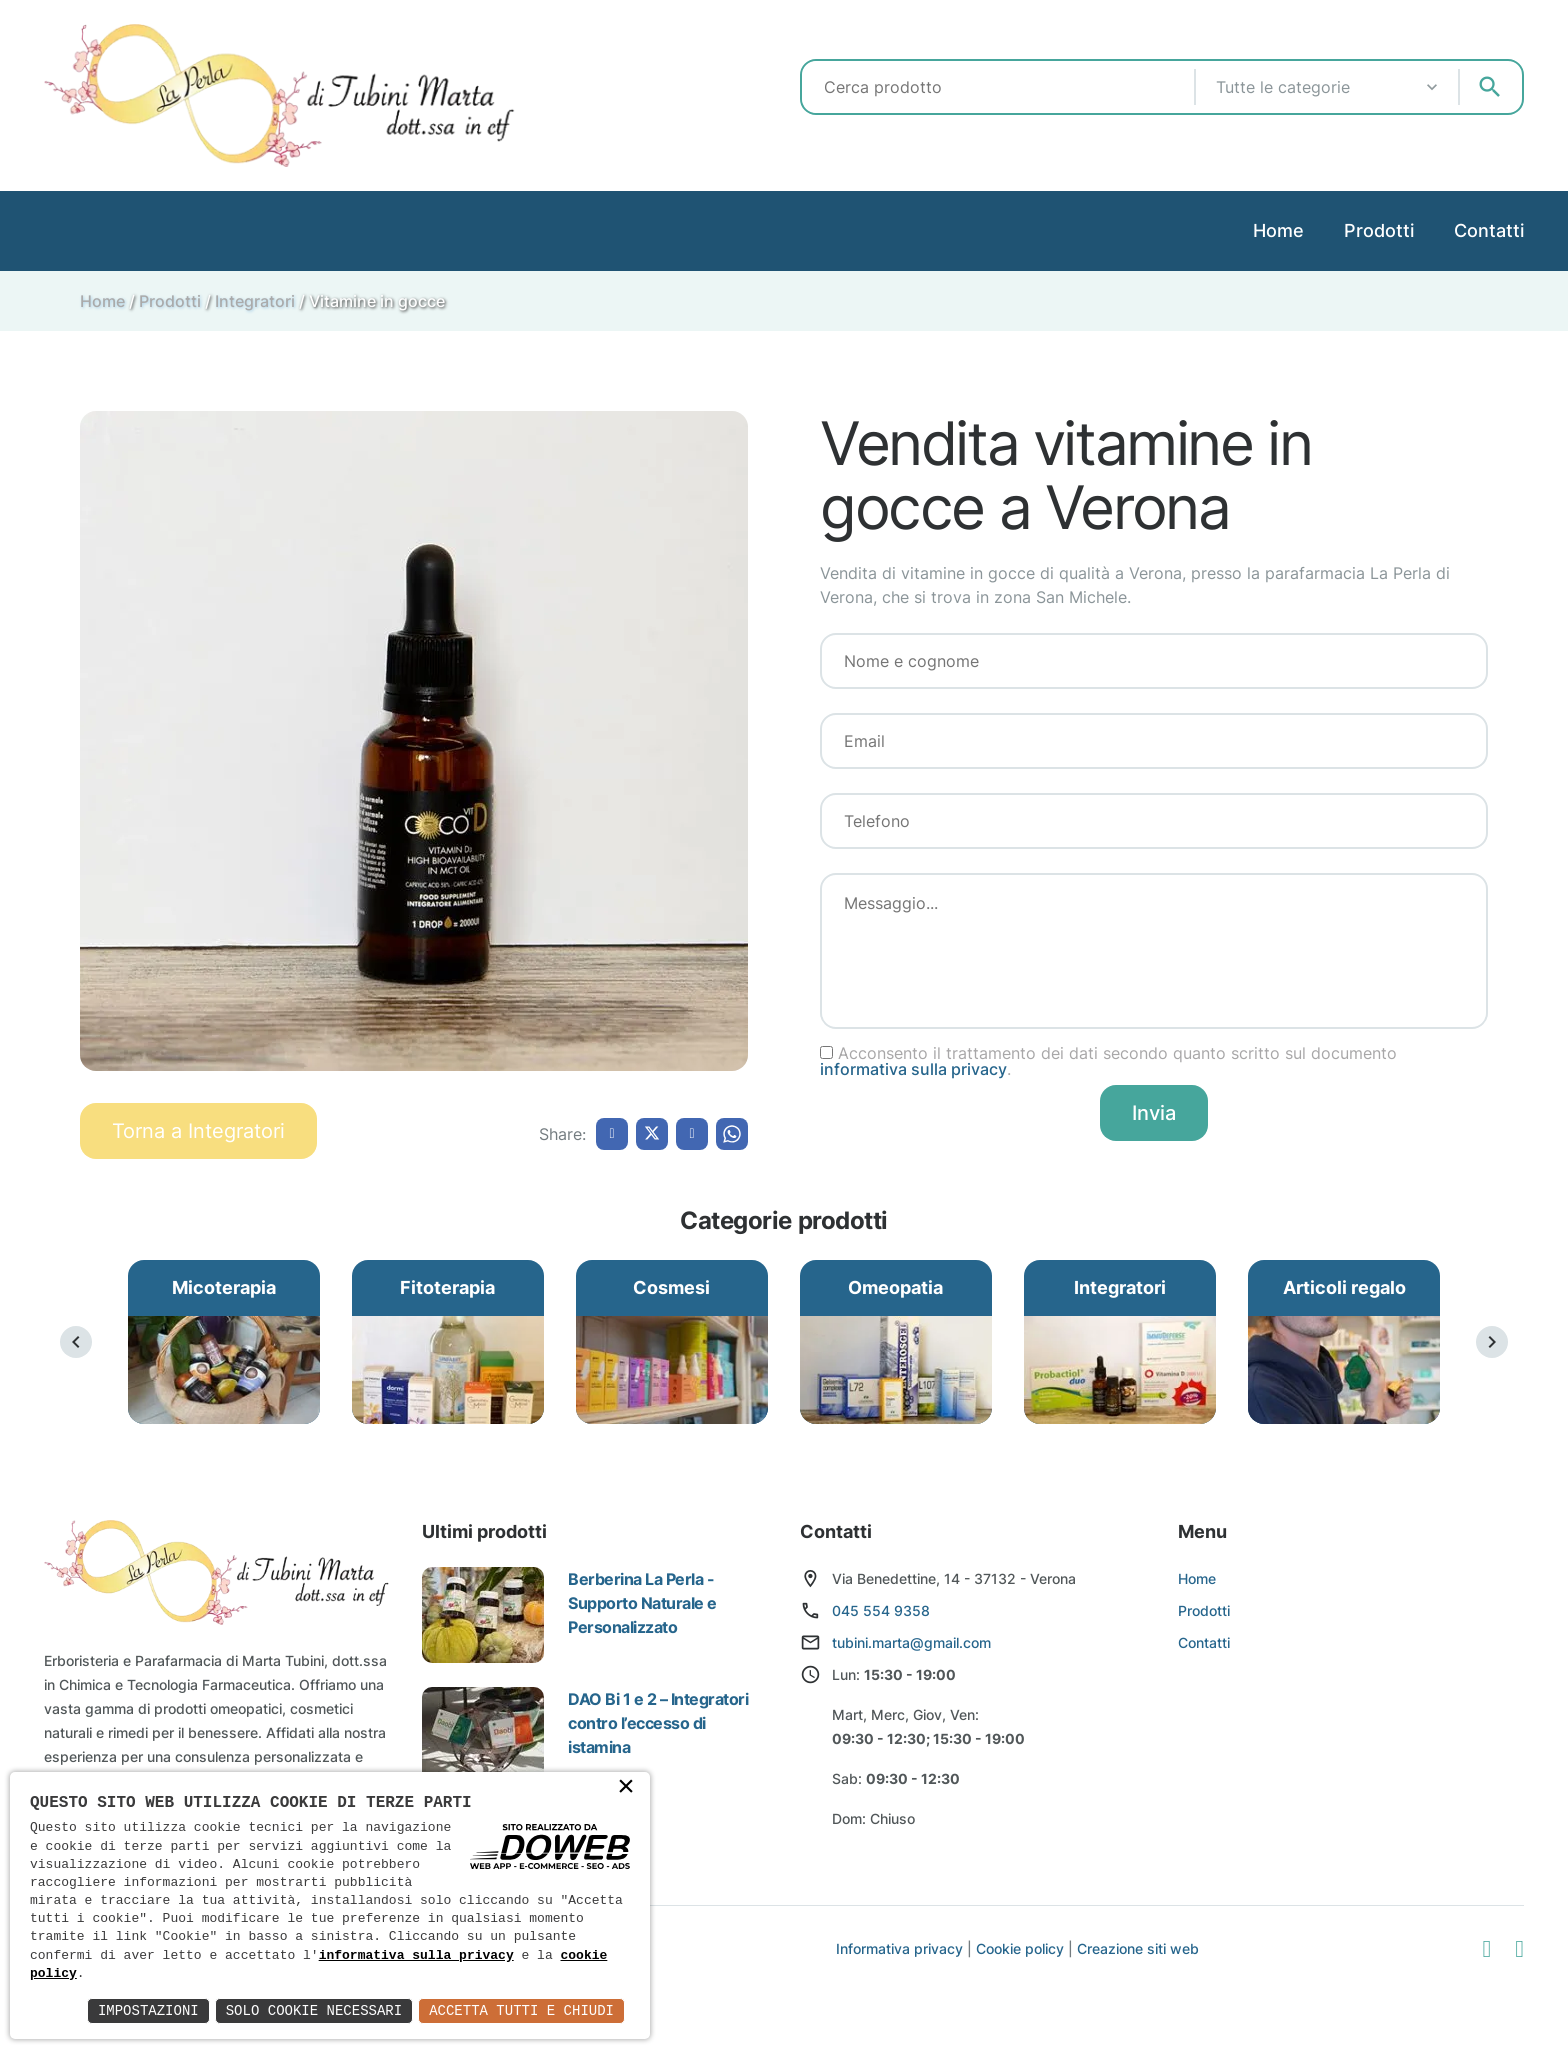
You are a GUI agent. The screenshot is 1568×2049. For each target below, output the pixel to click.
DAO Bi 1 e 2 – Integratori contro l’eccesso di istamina (658, 1723)
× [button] (626, 1788)
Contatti (1489, 230)
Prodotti (1379, 230)
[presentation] (76, 1342)
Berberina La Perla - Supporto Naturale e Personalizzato (642, 1603)
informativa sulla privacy (913, 1069)
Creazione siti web (1138, 1948)
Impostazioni (148, 2010)
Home (1278, 230)
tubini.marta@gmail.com (911, 1642)
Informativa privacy (899, 1948)
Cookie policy (1020, 1948)
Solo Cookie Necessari (314, 2010)
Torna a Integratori (198, 1131)
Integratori (255, 301)
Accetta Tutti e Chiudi (521, 2010)
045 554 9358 (881, 1610)
